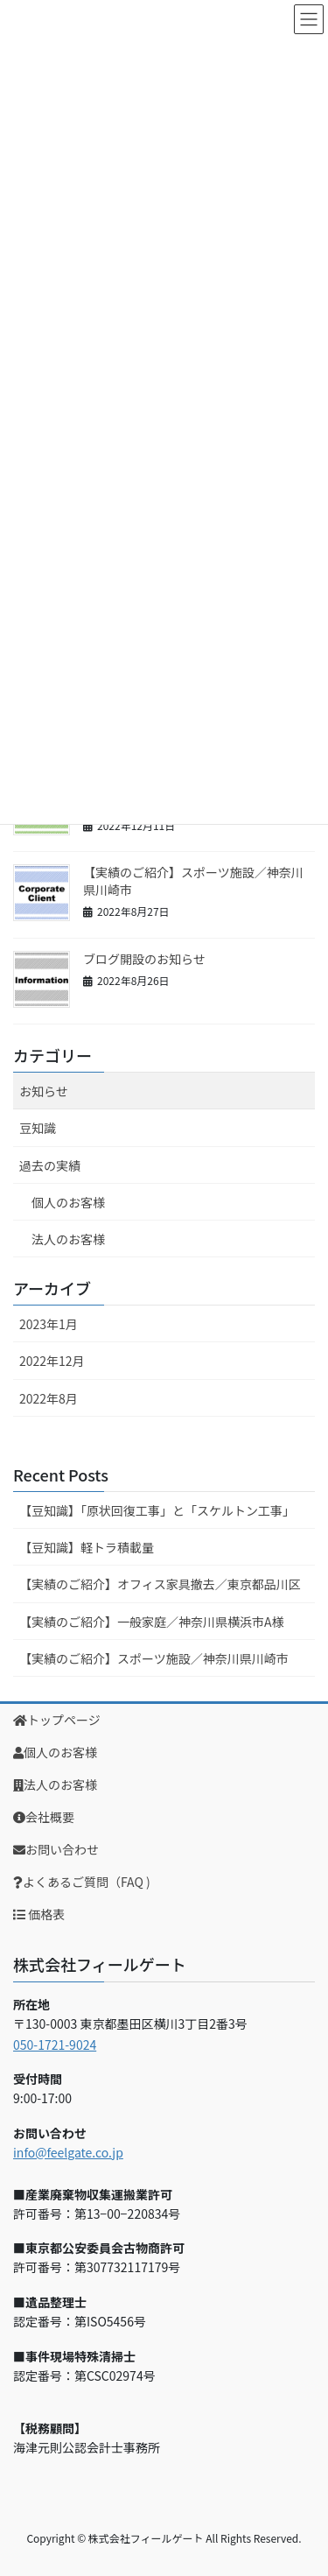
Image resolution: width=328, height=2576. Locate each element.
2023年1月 (48, 1324)
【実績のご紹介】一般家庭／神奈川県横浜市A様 (151, 1621)
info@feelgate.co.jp (68, 2152)
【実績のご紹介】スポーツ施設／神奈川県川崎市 (193, 880)
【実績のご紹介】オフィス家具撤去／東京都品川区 (160, 1584)
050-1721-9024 (54, 2044)
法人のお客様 (68, 1239)
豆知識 (37, 1128)
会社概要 (43, 1817)
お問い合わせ (56, 1849)
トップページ (57, 1719)
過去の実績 (49, 1165)
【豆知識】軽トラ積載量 (86, 1547)
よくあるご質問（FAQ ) (81, 1881)
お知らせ (43, 1091)
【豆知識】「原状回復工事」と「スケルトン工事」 (157, 1510)
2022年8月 (48, 1398)
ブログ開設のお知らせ (144, 959)
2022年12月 (52, 1360)
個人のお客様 (68, 1202)
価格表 (39, 1914)
